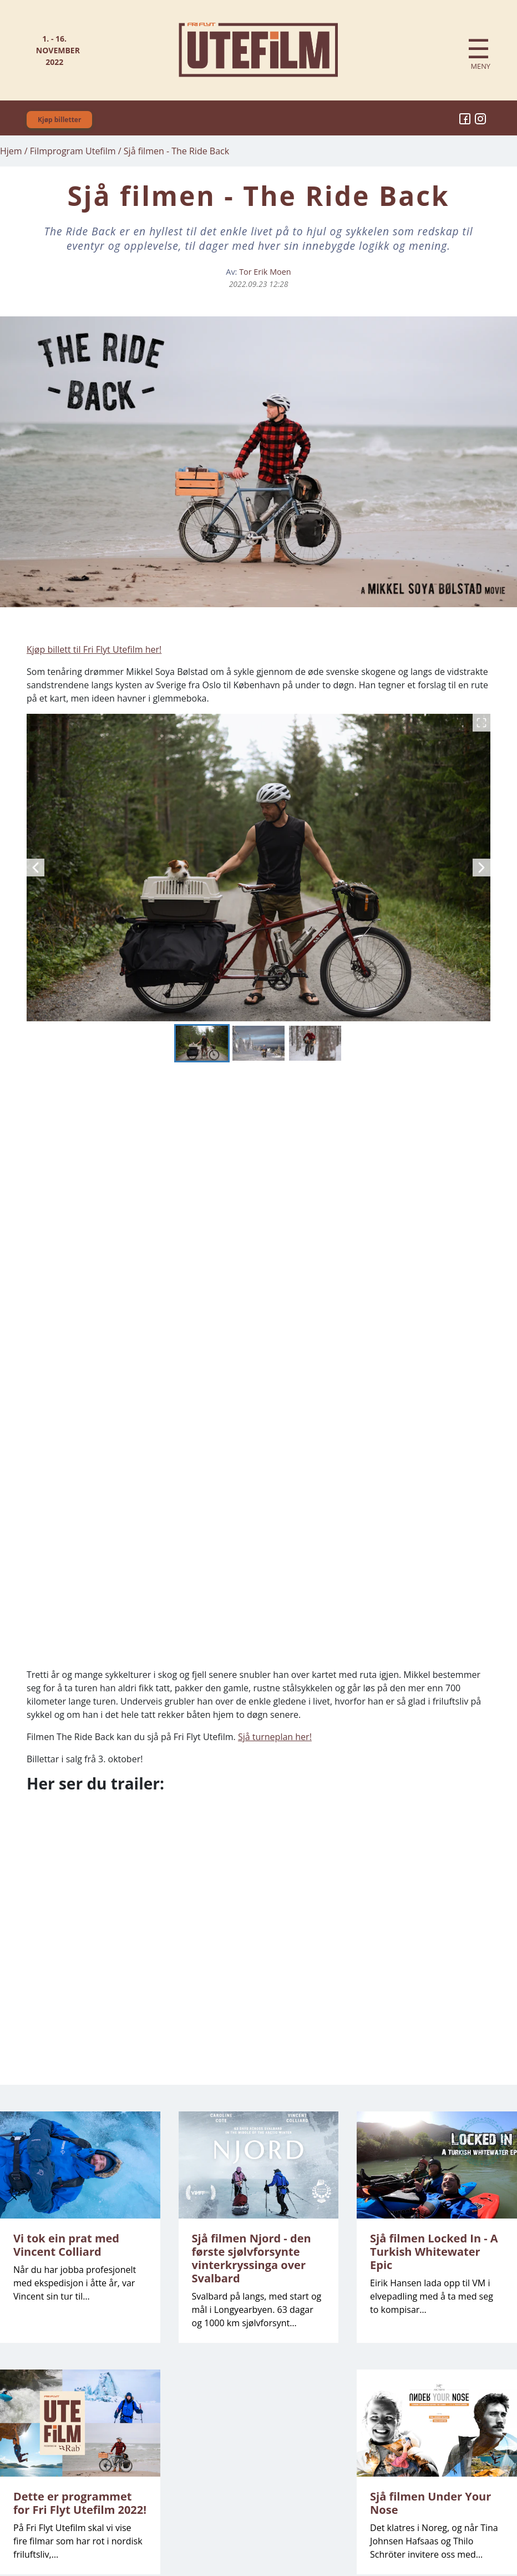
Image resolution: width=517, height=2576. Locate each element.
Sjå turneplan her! (275, 1737)
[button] (258, 867)
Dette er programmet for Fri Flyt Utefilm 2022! (79, 2503)
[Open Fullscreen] (481, 723)
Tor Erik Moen (265, 271)
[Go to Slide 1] (202, 1043)
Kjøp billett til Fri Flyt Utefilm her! (94, 649)
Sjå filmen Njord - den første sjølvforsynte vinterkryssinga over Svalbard (251, 2258)
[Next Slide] (481, 867)
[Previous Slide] (35, 867)
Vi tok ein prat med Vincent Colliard (66, 2245)
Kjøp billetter (59, 119)
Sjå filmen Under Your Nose (430, 2503)
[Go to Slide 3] (315, 1043)
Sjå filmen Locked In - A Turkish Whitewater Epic (434, 2251)
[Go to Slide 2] (258, 1043)
